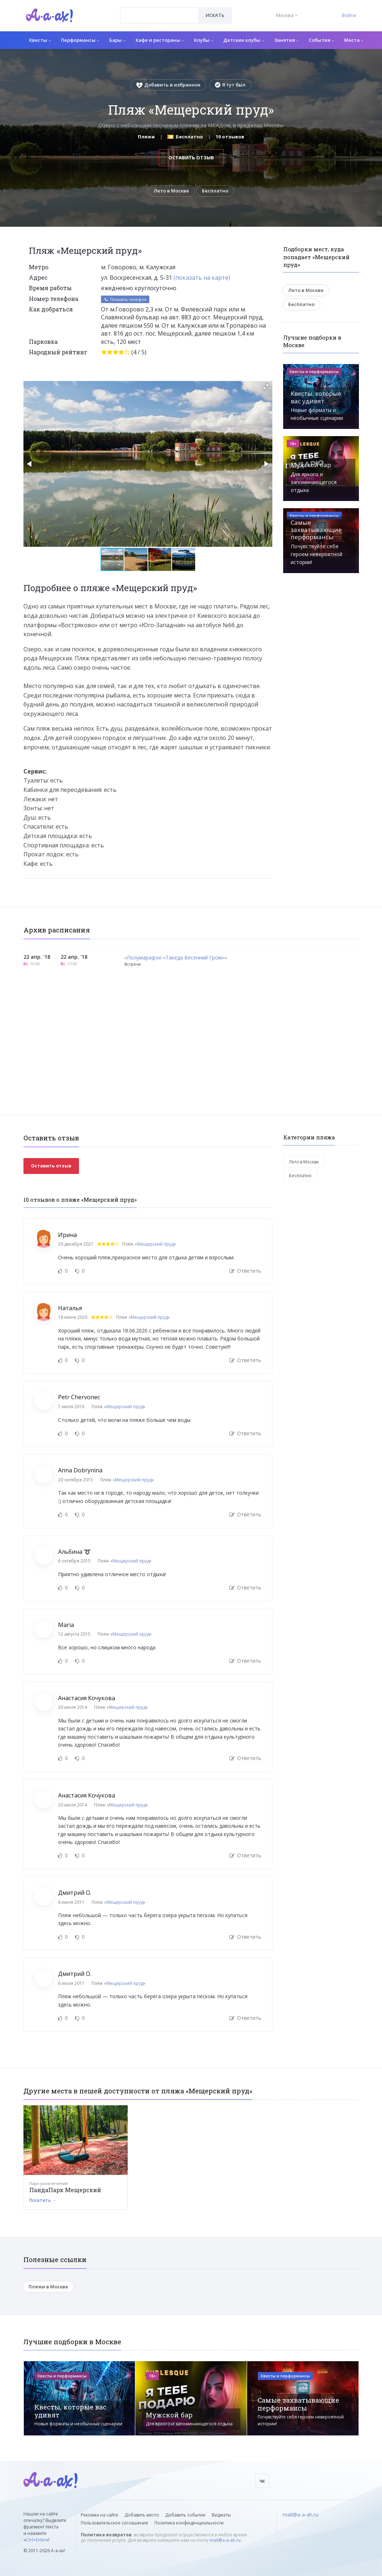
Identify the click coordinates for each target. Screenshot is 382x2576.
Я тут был (230, 84)
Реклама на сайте (99, 2515)
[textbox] (159, 10)
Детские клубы (243, 40)
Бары (117, 40)
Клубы (203, 40)
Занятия (286, 40)
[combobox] (159, 15)
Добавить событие (185, 2515)
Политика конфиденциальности (189, 2523)
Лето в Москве (171, 191)
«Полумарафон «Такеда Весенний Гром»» (175, 958)
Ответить (245, 1270)
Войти (349, 15)
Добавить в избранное (168, 84)
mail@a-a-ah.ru (225, 2540)
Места (353, 40)
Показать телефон (125, 299)
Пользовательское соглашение (114, 2523)
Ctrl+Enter (36, 2540)
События (321, 40)
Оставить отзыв (191, 157)
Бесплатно (215, 191)
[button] (266, 387)
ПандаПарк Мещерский (65, 2190)
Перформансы (80, 40)
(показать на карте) (202, 277)
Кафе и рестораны (160, 40)
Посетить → (42, 2200)
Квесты (40, 40)
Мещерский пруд (155, 1244)
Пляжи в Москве (48, 2286)
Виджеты (221, 2515)
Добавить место (141, 2515)
